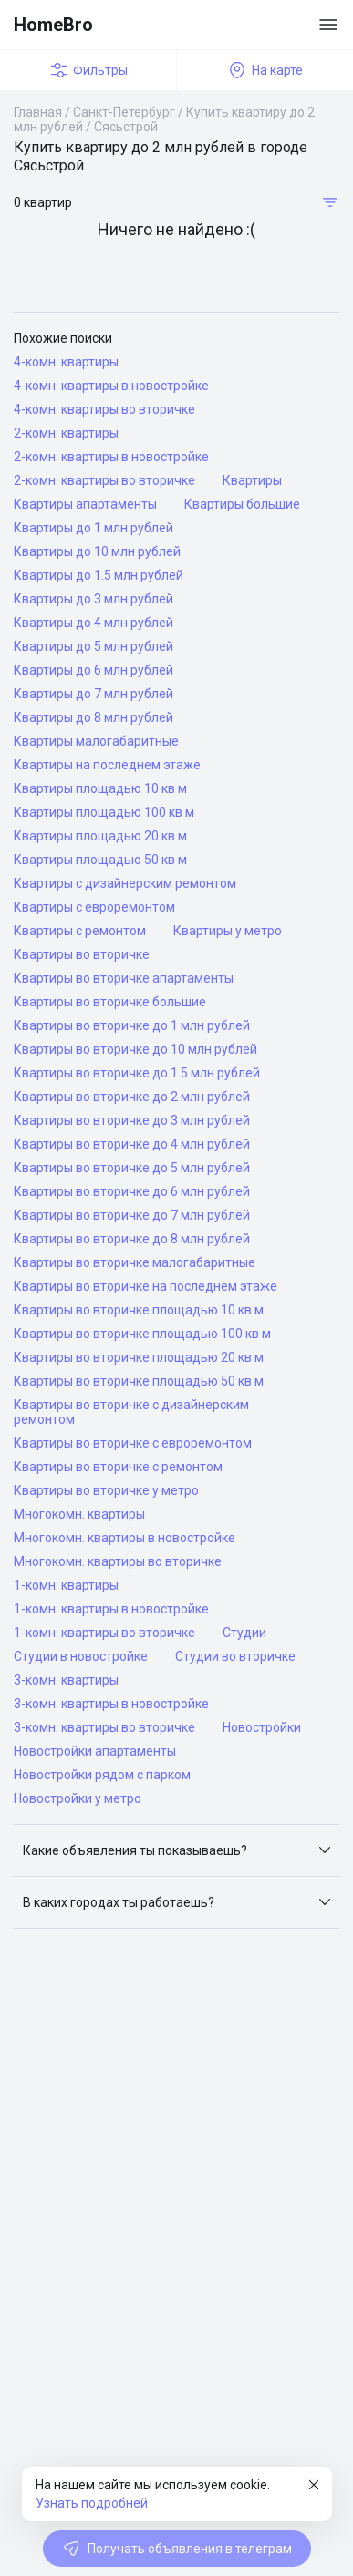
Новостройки (262, 1727)
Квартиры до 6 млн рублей (93, 670)
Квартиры (252, 480)
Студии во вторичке (235, 1656)
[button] (176, 1850)
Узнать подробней (92, 2503)
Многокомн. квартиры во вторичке (118, 1561)
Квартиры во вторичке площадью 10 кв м (139, 1310)
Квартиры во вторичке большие (110, 1001)
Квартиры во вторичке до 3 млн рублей (132, 1120)
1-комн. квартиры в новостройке (111, 1609)
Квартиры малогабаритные (96, 741)
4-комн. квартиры (66, 362)
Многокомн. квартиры (79, 1514)
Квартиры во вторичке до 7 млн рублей (132, 1215)
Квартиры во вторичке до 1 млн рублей (132, 1025)
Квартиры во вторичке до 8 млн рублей (132, 1238)
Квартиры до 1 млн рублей (93, 527)
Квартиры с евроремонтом (94, 907)
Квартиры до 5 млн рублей (93, 646)
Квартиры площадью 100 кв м (104, 812)
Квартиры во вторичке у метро (106, 1490)
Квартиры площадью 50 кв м (100, 859)
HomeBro (53, 25)
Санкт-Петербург (124, 112)
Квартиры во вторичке (82, 954)
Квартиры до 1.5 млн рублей (98, 575)
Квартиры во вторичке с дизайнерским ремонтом (131, 1412)
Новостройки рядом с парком (102, 1774)
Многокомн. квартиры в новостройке (124, 1537)
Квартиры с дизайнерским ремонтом (125, 883)
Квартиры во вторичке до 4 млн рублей (132, 1144)
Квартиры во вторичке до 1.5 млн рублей (137, 1073)
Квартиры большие (242, 504)
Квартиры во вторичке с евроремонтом (133, 1443)
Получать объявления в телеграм (177, 2549)
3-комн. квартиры (66, 1680)
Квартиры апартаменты (85, 504)
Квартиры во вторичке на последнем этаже (145, 1286)
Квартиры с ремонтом (80, 930)
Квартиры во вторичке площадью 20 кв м (139, 1357)
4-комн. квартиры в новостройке (111, 385)
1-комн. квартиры (66, 1585)
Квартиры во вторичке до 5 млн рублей (132, 1167)
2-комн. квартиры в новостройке (111, 456)
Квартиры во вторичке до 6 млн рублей (132, 1191)
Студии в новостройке (81, 1656)
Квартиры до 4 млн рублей (93, 622)
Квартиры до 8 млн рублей (93, 717)
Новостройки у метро (77, 1798)
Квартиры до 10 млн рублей (97, 551)
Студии (244, 1632)
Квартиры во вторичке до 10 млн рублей (135, 1049)
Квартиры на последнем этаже (107, 764)
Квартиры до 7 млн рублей (93, 693)
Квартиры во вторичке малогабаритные (134, 1262)
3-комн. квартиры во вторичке (104, 1727)
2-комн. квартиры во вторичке (104, 480)
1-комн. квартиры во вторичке (104, 1632)
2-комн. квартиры (66, 433)
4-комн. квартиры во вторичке (104, 409)
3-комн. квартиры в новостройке (111, 1703)
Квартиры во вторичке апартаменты (124, 978)
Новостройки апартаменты (95, 1751)
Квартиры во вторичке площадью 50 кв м (139, 1381)
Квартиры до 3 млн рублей (93, 599)
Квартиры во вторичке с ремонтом (118, 1466)
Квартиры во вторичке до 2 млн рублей (132, 1096)
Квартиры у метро (227, 930)
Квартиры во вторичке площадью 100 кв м (142, 1333)
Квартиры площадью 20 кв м (100, 836)
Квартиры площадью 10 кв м (100, 788)
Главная (38, 112)
